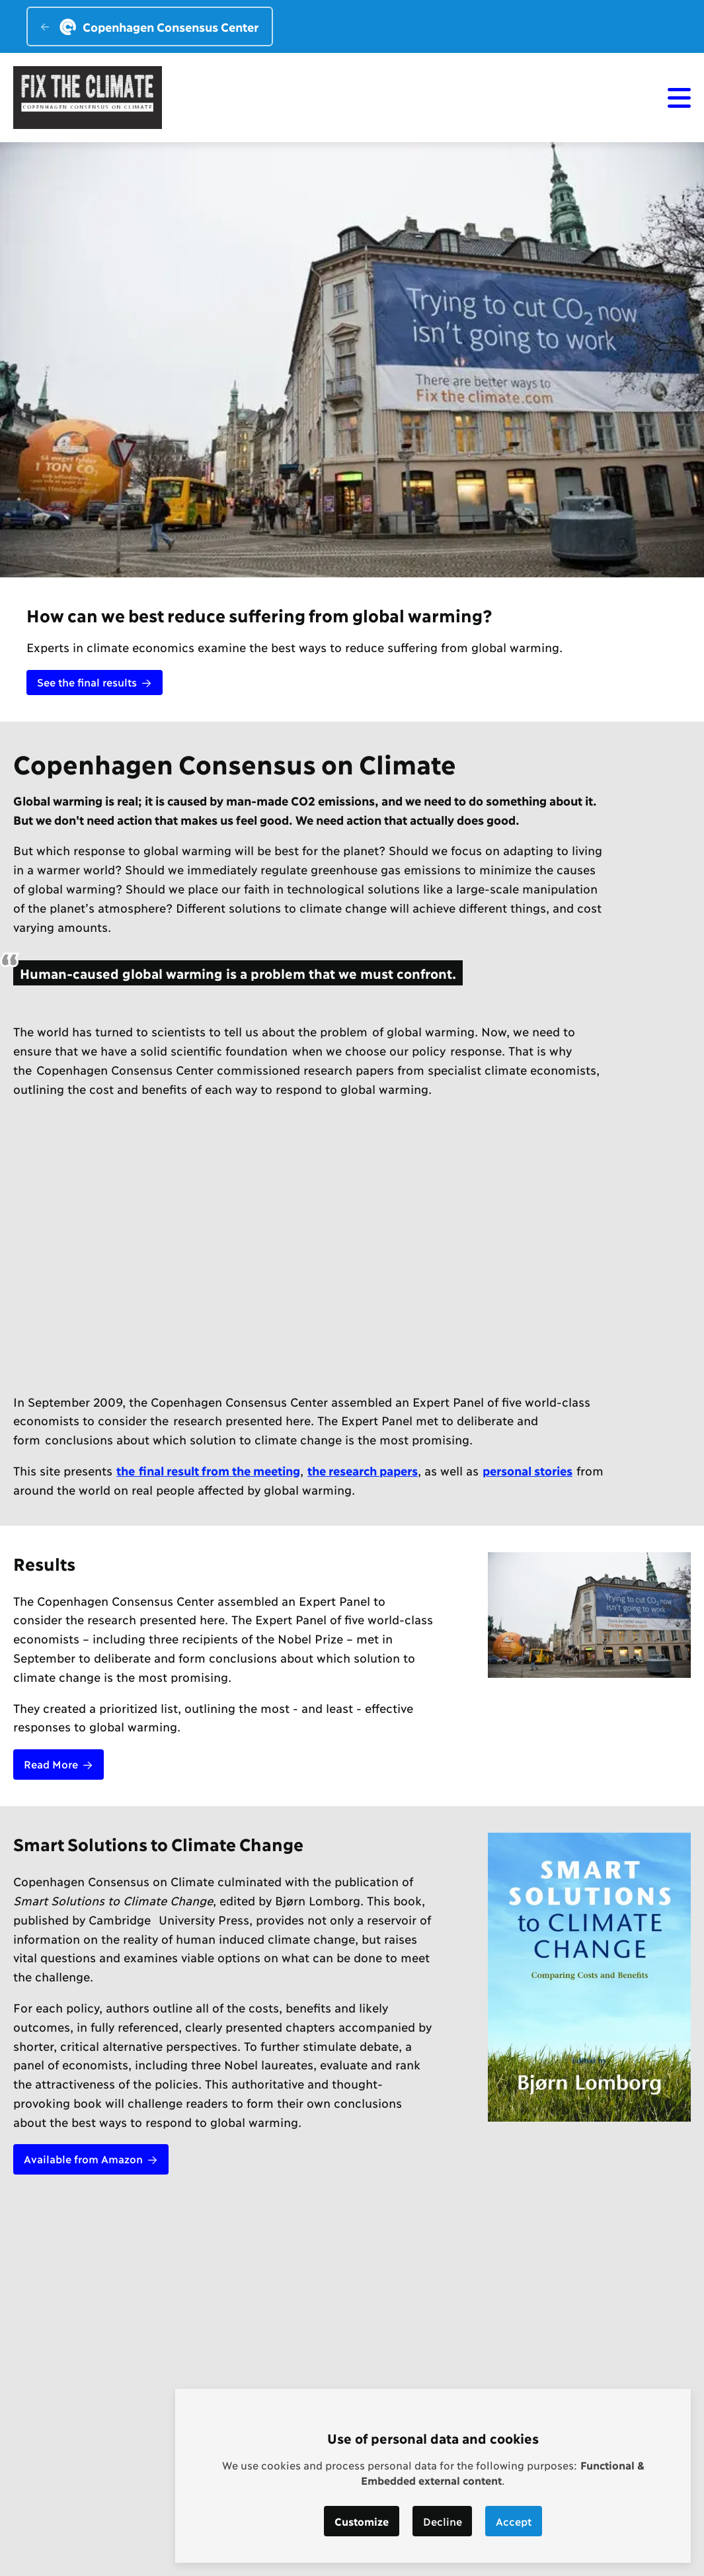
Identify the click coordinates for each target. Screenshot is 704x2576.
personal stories (527, 1470)
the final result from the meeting (208, 1470)
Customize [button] (361, 2520)
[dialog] (433, 2476)
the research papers (362, 1470)
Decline (442, 2520)
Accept (514, 2520)
